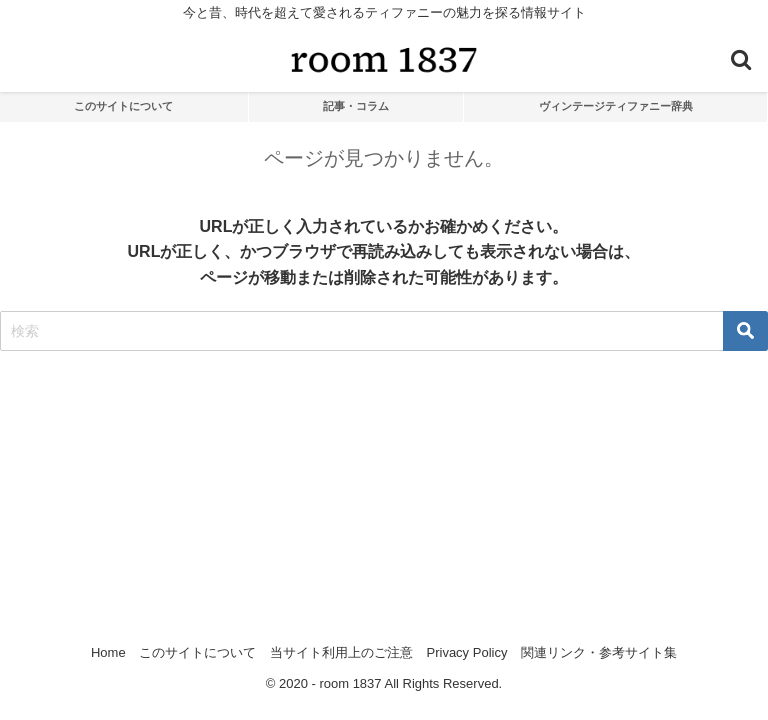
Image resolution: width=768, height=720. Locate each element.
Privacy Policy (467, 652)
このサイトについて (123, 106)
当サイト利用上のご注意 (341, 652)
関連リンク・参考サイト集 (599, 652)
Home (108, 652)
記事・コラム (356, 106)
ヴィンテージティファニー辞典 (616, 106)
